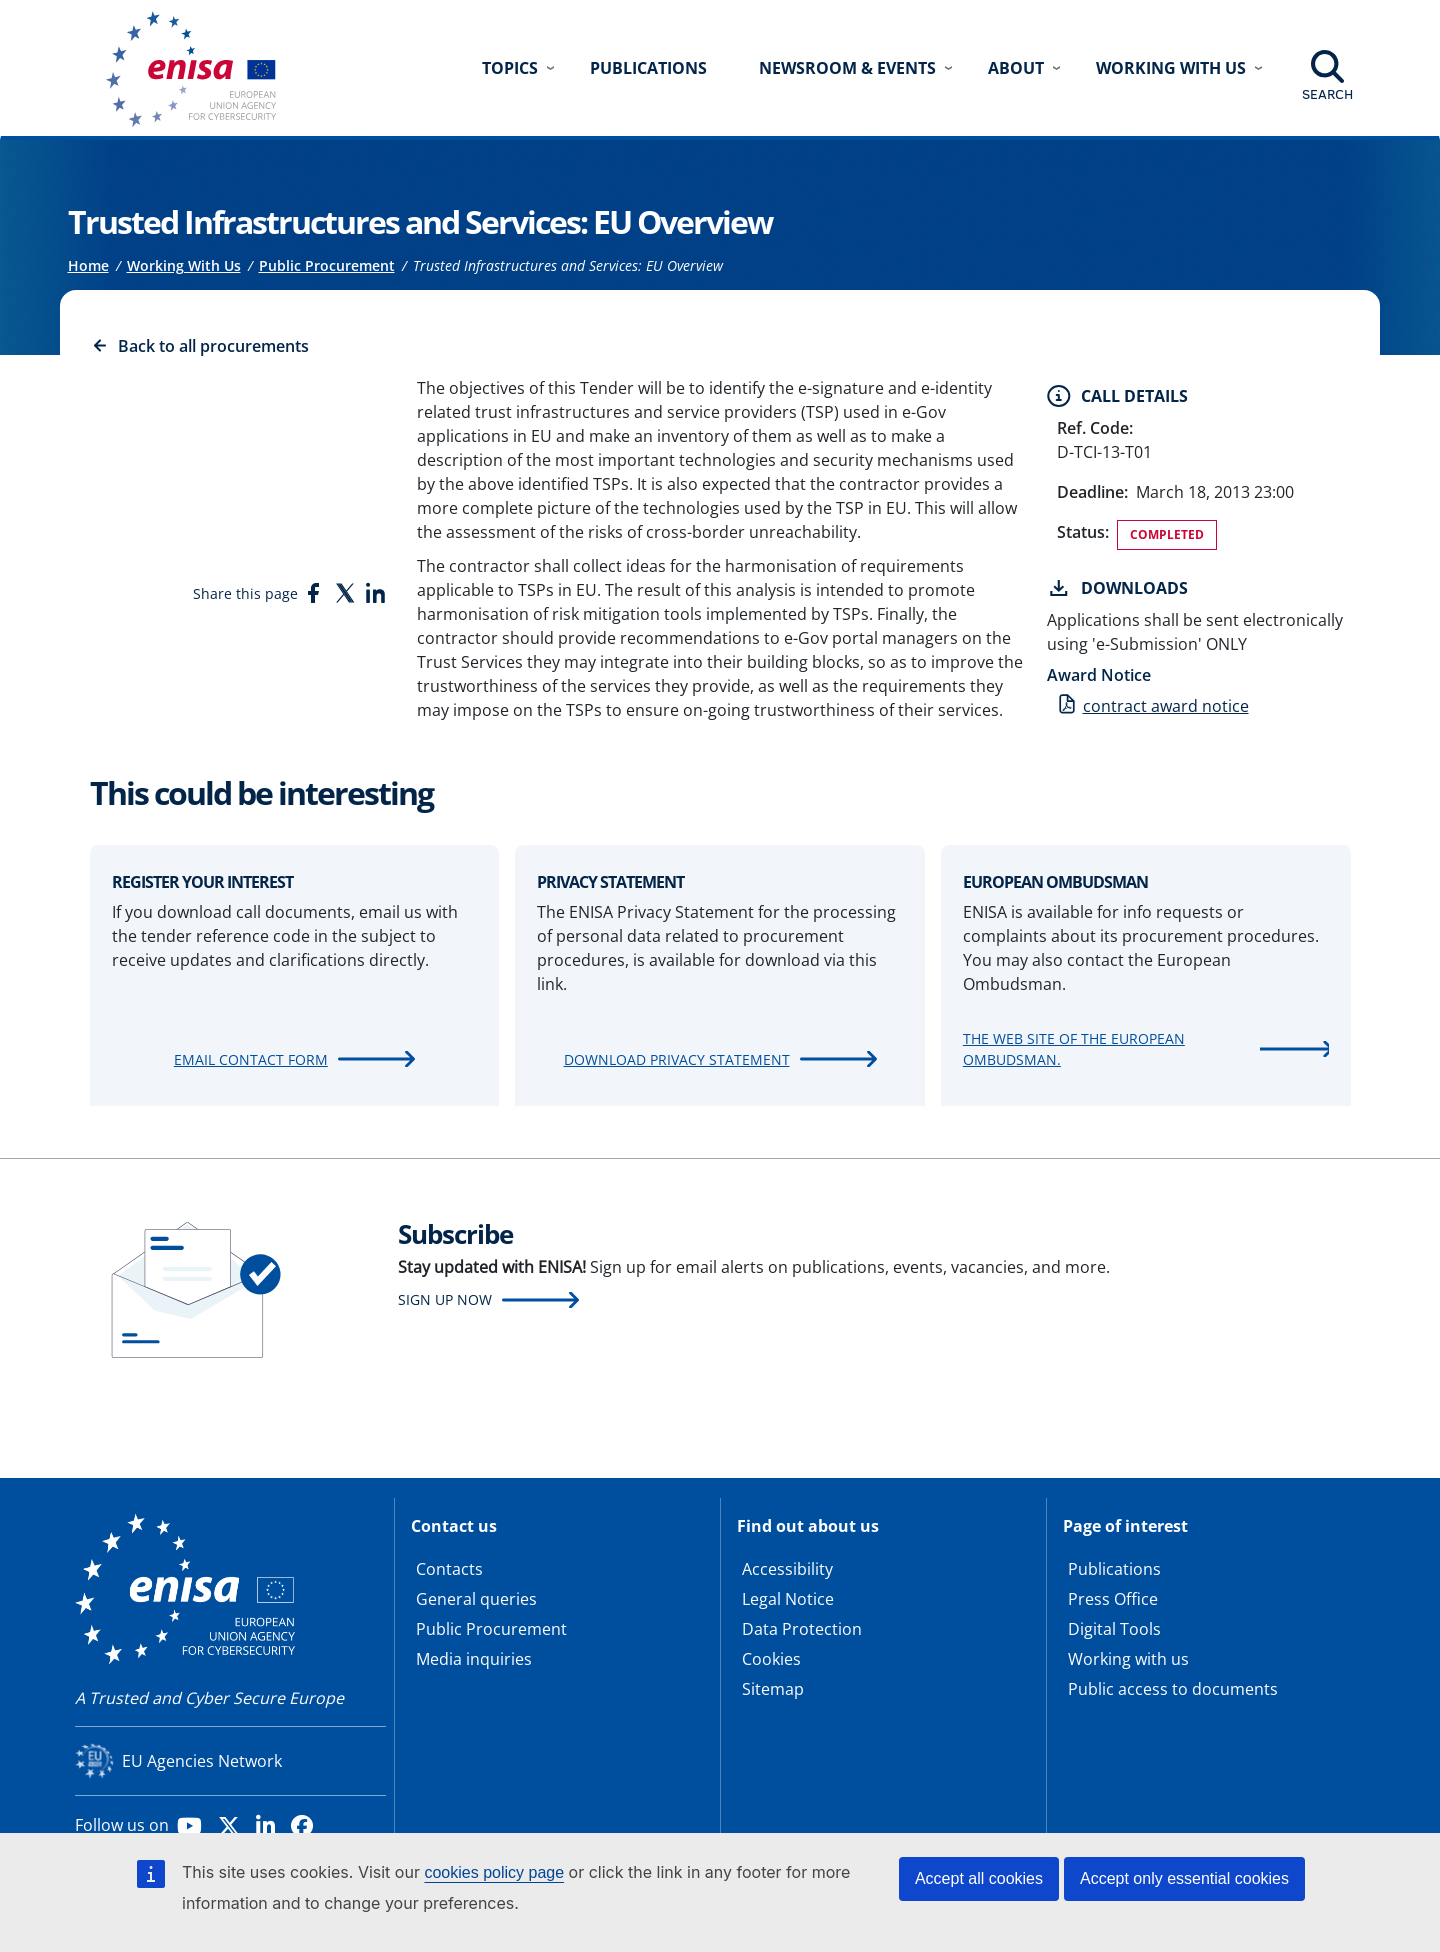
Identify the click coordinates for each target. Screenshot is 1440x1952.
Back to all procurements (213, 346)
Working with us (1128, 1659)
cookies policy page (494, 1872)
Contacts (449, 1569)
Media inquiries (474, 1659)
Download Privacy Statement (677, 1059)
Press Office (1113, 1599)
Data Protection (802, 1629)
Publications (648, 68)
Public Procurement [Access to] (327, 265)
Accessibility (787, 1569)
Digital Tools (1114, 1629)
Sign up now (445, 1299)
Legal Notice (788, 1599)
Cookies (771, 1659)
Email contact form (251, 1059)
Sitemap (773, 1689)
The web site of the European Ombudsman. (1074, 1049)
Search (1327, 94)
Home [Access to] (88, 265)
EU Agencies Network (202, 1761)
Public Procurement (491, 1629)
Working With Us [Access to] (184, 265)
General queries (476, 1599)
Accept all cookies (979, 1878)
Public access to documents (1173, 1689)
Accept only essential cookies (1184, 1878)
